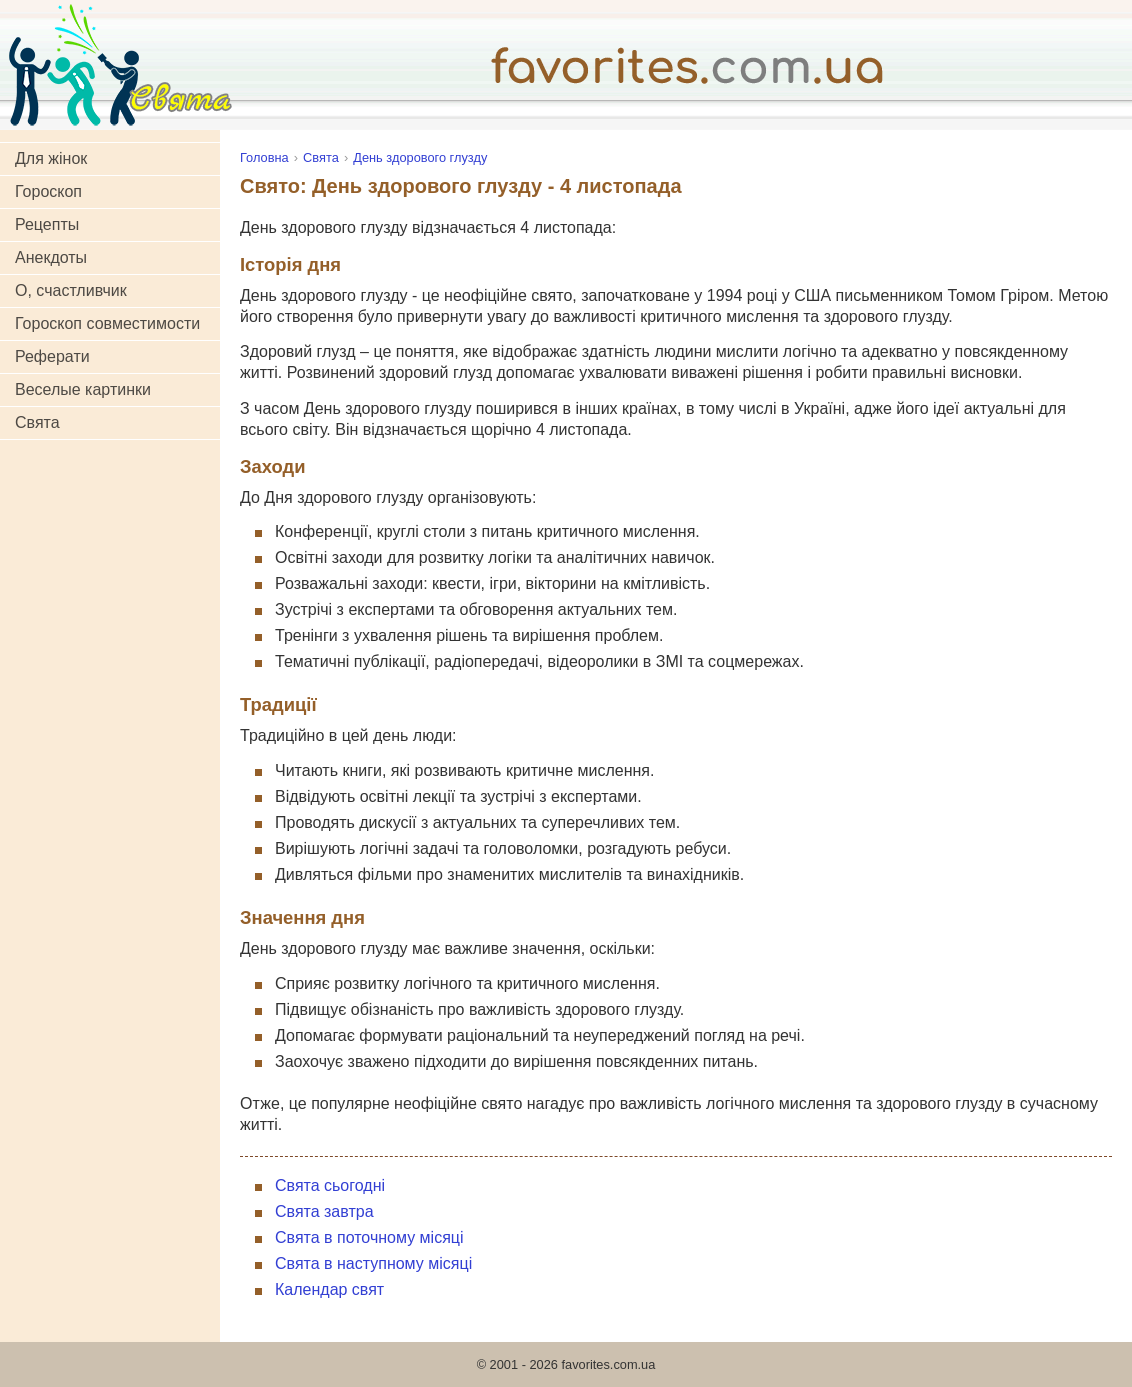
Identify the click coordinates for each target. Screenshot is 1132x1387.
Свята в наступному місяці (373, 1263)
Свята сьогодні (330, 1185)
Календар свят (329, 1289)
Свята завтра (324, 1211)
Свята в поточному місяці (369, 1237)
